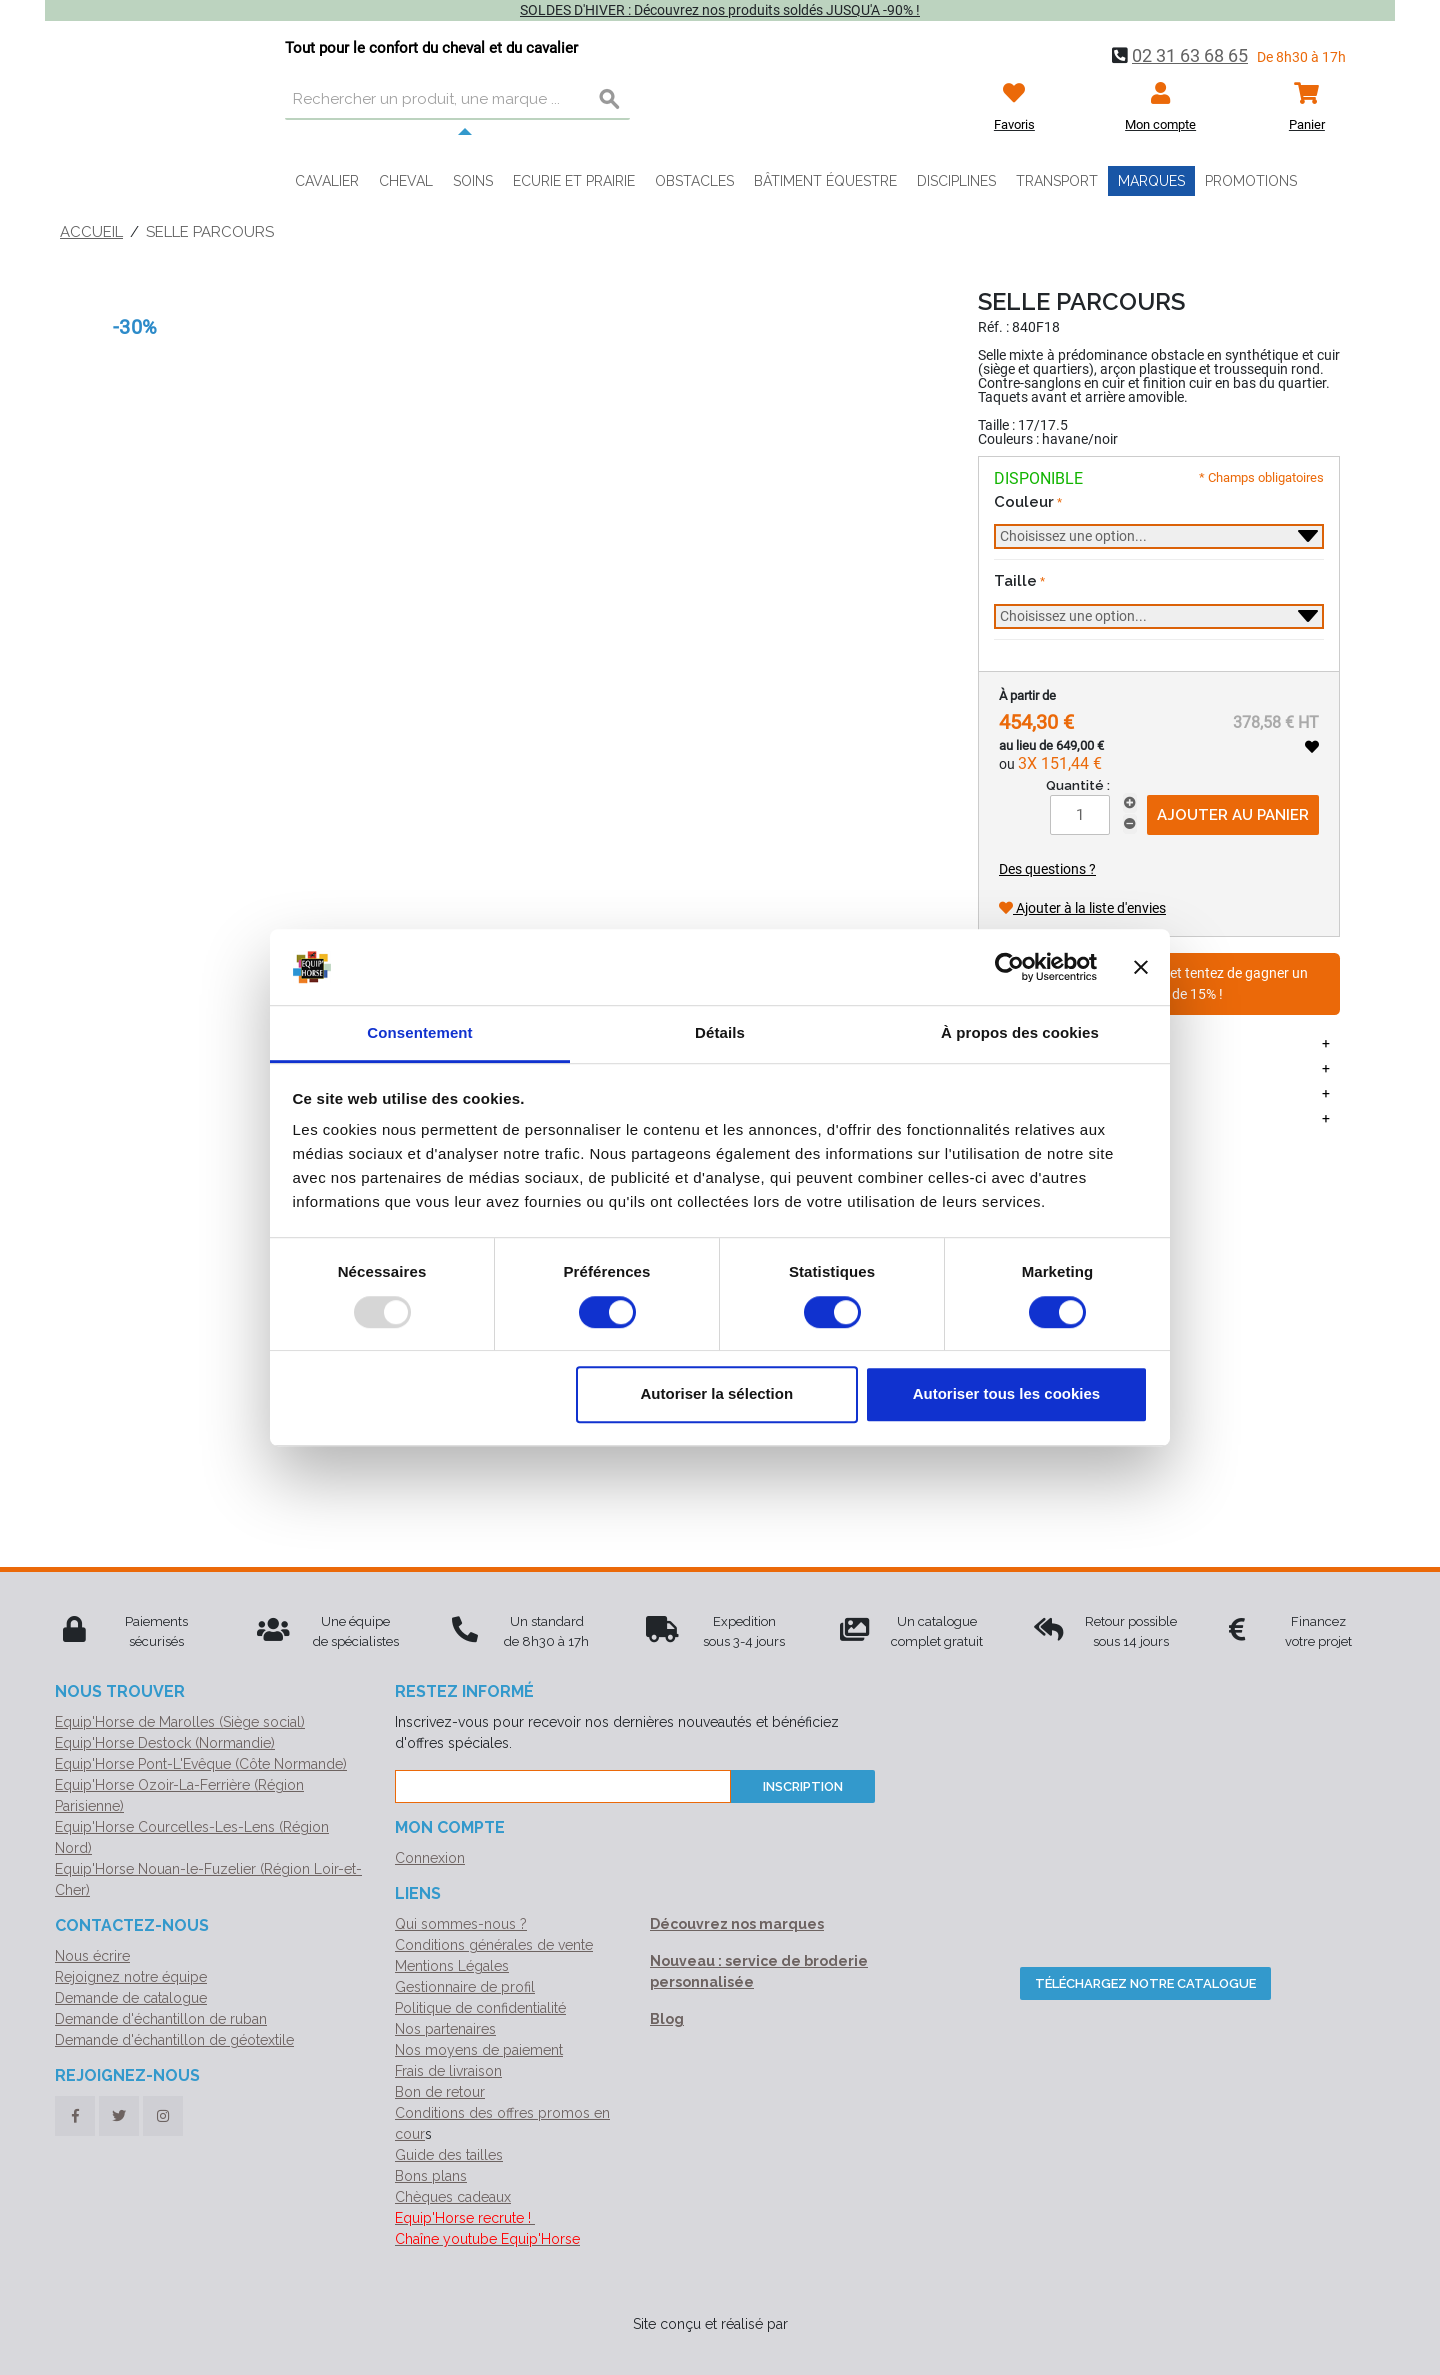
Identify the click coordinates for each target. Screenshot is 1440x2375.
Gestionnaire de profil (465, 1987)
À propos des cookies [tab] (1020, 1033)
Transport (1057, 181)
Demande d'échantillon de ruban (161, 2019)
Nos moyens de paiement (479, 2050)
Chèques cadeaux (453, 2197)
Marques (1151, 181)
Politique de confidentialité (480, 2008)
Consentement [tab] (419, 1033)
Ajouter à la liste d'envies (1082, 908)
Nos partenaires (445, 2029)
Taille (1015, 581)
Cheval (406, 181)
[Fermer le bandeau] (1141, 967)
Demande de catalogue (131, 1998)
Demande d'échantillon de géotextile (174, 2040)
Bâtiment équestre (825, 181)
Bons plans (431, 2176)
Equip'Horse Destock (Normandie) (165, 1743)
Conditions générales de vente (494, 1945)
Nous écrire (92, 1956)
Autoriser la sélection (717, 1393)
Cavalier (327, 181)
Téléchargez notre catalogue (1145, 1983)
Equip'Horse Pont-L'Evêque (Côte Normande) (201, 1764)
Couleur (1024, 502)
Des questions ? (1047, 869)
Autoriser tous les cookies (1007, 1393)
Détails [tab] (720, 1033)
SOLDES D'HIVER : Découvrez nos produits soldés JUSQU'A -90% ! (720, 10)
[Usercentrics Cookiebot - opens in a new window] (1009, 967)
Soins (473, 181)
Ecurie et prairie (574, 181)
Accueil (91, 232)
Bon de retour (440, 2092)
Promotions (1251, 181)
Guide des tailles (449, 2155)
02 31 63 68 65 (1190, 55)
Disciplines (956, 181)
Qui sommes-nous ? (461, 1924)
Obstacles (694, 181)
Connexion (430, 1858)
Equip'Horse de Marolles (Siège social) (180, 1722)
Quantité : (1078, 785)
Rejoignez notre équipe (131, 1977)
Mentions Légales (452, 1966)
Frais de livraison (448, 2071)
